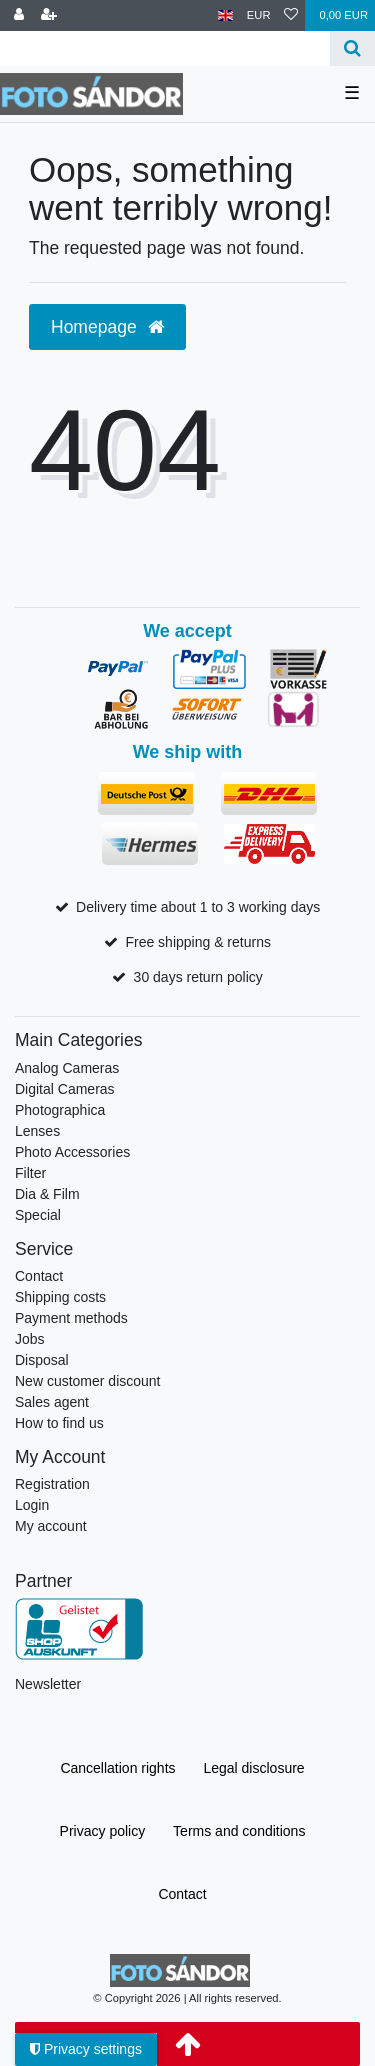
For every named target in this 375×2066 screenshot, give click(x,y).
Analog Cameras (67, 1068)
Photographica (60, 1110)
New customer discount (88, 1381)
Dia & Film (47, 1194)
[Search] (352, 48)
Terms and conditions (239, 1831)
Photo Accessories (72, 1152)
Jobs (30, 1339)
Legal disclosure (253, 1768)
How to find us (59, 1423)
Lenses (37, 1131)
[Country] (225, 15)
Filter (30, 1173)
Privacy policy (103, 1831)
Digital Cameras (65, 1089)
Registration (52, 1484)
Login (32, 1505)
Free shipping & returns (198, 942)
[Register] (49, 15)
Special (38, 1215)
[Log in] (19, 15)
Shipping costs (60, 1297)
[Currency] (259, 15)
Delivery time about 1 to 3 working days (198, 907)
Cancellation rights (117, 1768)
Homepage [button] (107, 327)
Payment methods (71, 1318)
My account (51, 1526)
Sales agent (52, 1402)
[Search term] (165, 48)
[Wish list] (291, 15)
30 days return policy (198, 977)
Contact (39, 1276)
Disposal (42, 1360)
